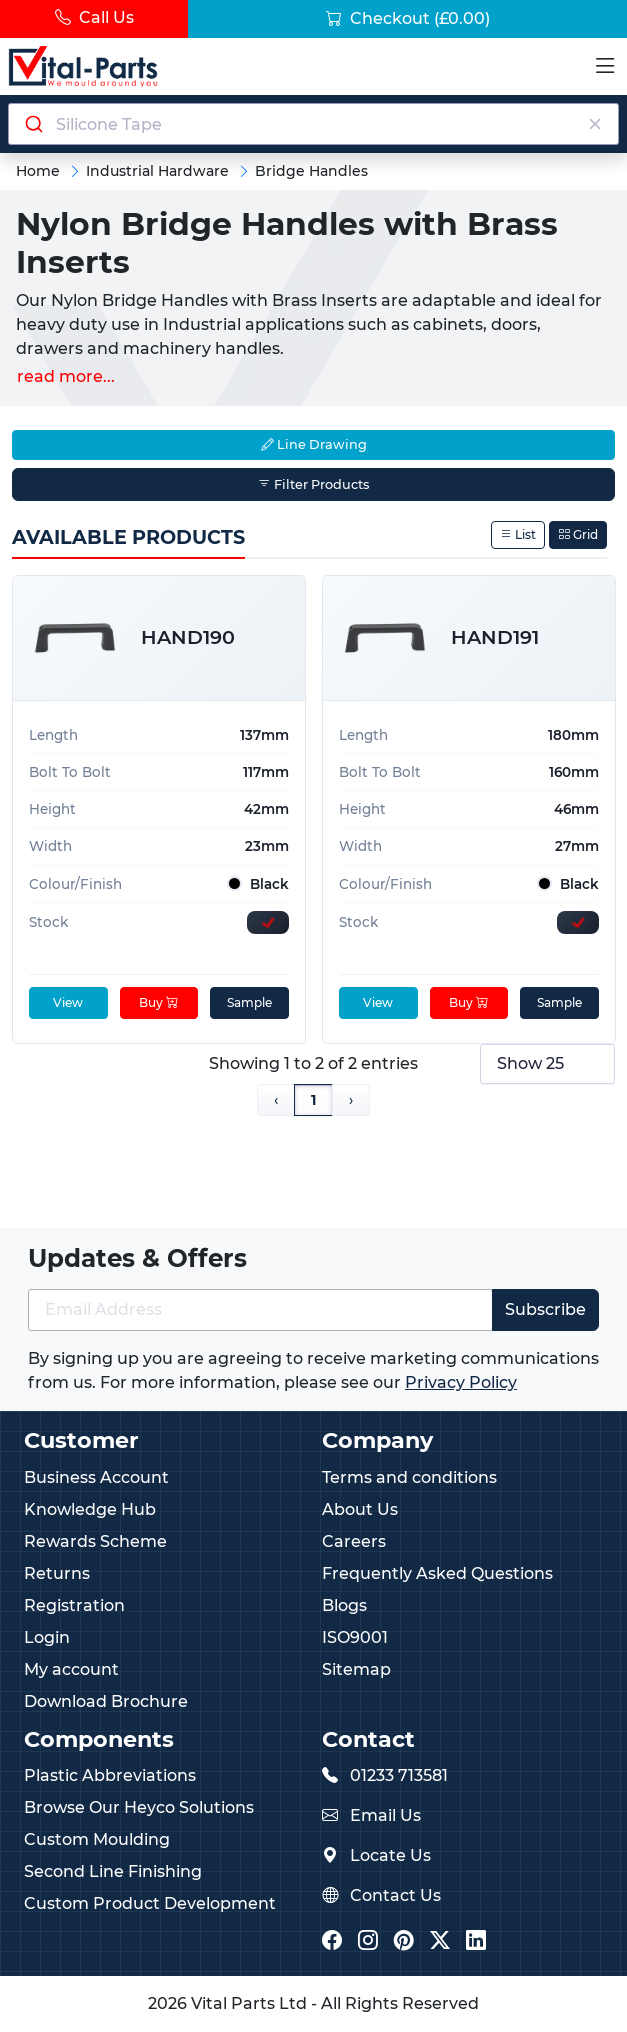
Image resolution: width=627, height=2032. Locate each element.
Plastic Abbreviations (110, 1775)
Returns (57, 1573)
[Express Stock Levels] (268, 922)
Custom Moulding (97, 1839)
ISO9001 (355, 1637)
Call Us (94, 17)
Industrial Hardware (157, 171)
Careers (354, 1541)
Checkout (408, 18)
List (518, 534)
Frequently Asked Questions (437, 1573)
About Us (360, 1509)
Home (38, 171)
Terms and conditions (409, 1477)
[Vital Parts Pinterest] (404, 1941)
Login (47, 1637)
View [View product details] (68, 1002)
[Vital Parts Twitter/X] (440, 1941)
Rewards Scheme (95, 1541)
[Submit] (32, 124)
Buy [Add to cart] (158, 1002)
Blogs (344, 1605)
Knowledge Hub (90, 1509)
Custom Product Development (150, 1903)
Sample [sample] (249, 1002)
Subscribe (545, 1309)
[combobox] (313, 124)
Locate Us (390, 1855)
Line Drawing (314, 444)
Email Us (385, 1815)
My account (71, 1669)
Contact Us (395, 1895)
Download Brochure (106, 1701)
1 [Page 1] (313, 1100)
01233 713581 (399, 1775)
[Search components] (314, 124)
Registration (74, 1605)
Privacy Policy (461, 1382)
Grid (578, 534)
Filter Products (313, 484)
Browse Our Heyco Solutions (139, 1807)
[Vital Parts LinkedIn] (476, 1941)
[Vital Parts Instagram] (368, 1941)
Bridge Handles (311, 171)
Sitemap (356, 1669)
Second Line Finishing (113, 1871)
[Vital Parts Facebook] (332, 1941)
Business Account (96, 1477)
